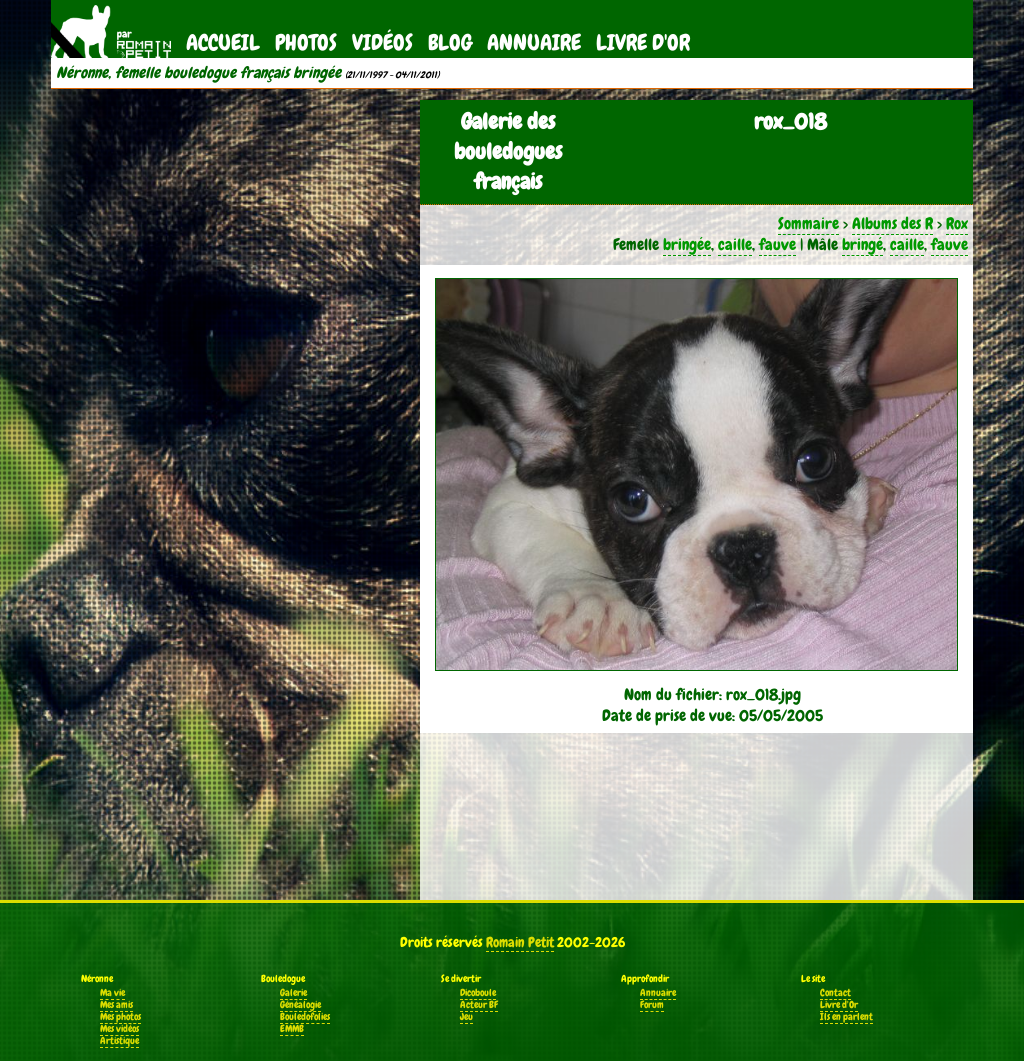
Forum (652, 1005)
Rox (957, 223)
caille (735, 244)
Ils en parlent (846, 1017)
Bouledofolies (305, 1017)
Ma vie (112, 993)
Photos (306, 42)
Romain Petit (520, 942)
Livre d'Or (643, 42)
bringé (862, 244)
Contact (835, 993)
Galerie (293, 993)
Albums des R (892, 223)
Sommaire (808, 223)
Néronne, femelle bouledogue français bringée (198, 73)
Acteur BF (479, 1005)
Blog (450, 42)
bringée (687, 244)
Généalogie (300, 1005)
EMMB (292, 1029)
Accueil (223, 42)
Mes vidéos (119, 1029)
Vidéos (382, 42)
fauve (777, 244)
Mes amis (116, 1005)
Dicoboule (478, 993)
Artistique (119, 1041)
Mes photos (120, 1017)
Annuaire (534, 42)
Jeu (466, 1017)
